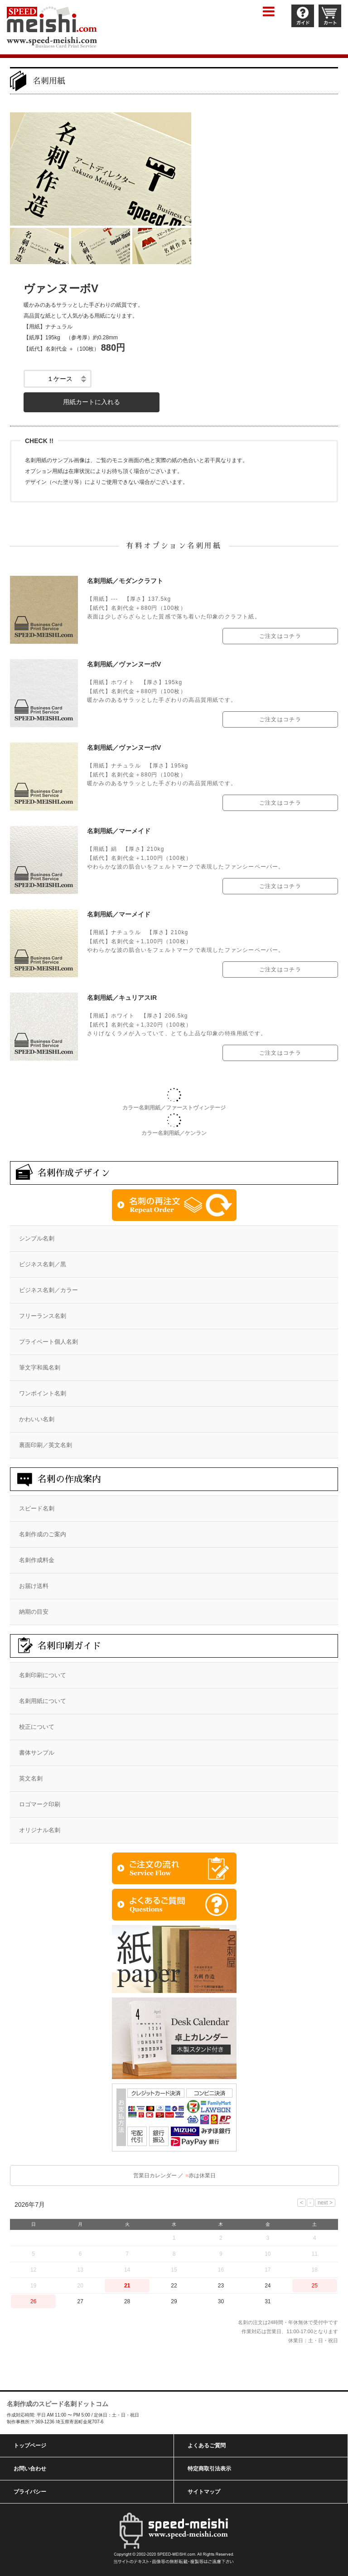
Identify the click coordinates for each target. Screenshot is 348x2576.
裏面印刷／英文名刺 (45, 1445)
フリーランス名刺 (42, 1315)
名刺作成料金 (36, 1560)
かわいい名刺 (36, 1419)
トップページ (30, 2445)
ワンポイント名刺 (42, 1393)
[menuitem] (174, 1239)
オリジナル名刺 (39, 1830)
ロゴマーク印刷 (39, 1804)
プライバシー (30, 2492)
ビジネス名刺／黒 (42, 1264)
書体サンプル (36, 1752)
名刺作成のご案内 (42, 1534)
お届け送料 (33, 1585)
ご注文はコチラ (280, 636)
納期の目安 (33, 1611)
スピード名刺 (36, 1508)
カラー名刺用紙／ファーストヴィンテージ (174, 1108)
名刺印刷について (42, 1675)
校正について (36, 1726)
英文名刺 (31, 1778)
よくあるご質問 (207, 2445)
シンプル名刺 (36, 1238)
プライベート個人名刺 (48, 1341)
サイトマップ (204, 2492)
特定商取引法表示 (209, 2468)
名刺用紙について (42, 1701)
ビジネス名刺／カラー (48, 1290)
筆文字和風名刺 (39, 1367)
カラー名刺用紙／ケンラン (174, 1133)
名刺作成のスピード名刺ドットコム (57, 2403)
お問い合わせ (30, 2468)
